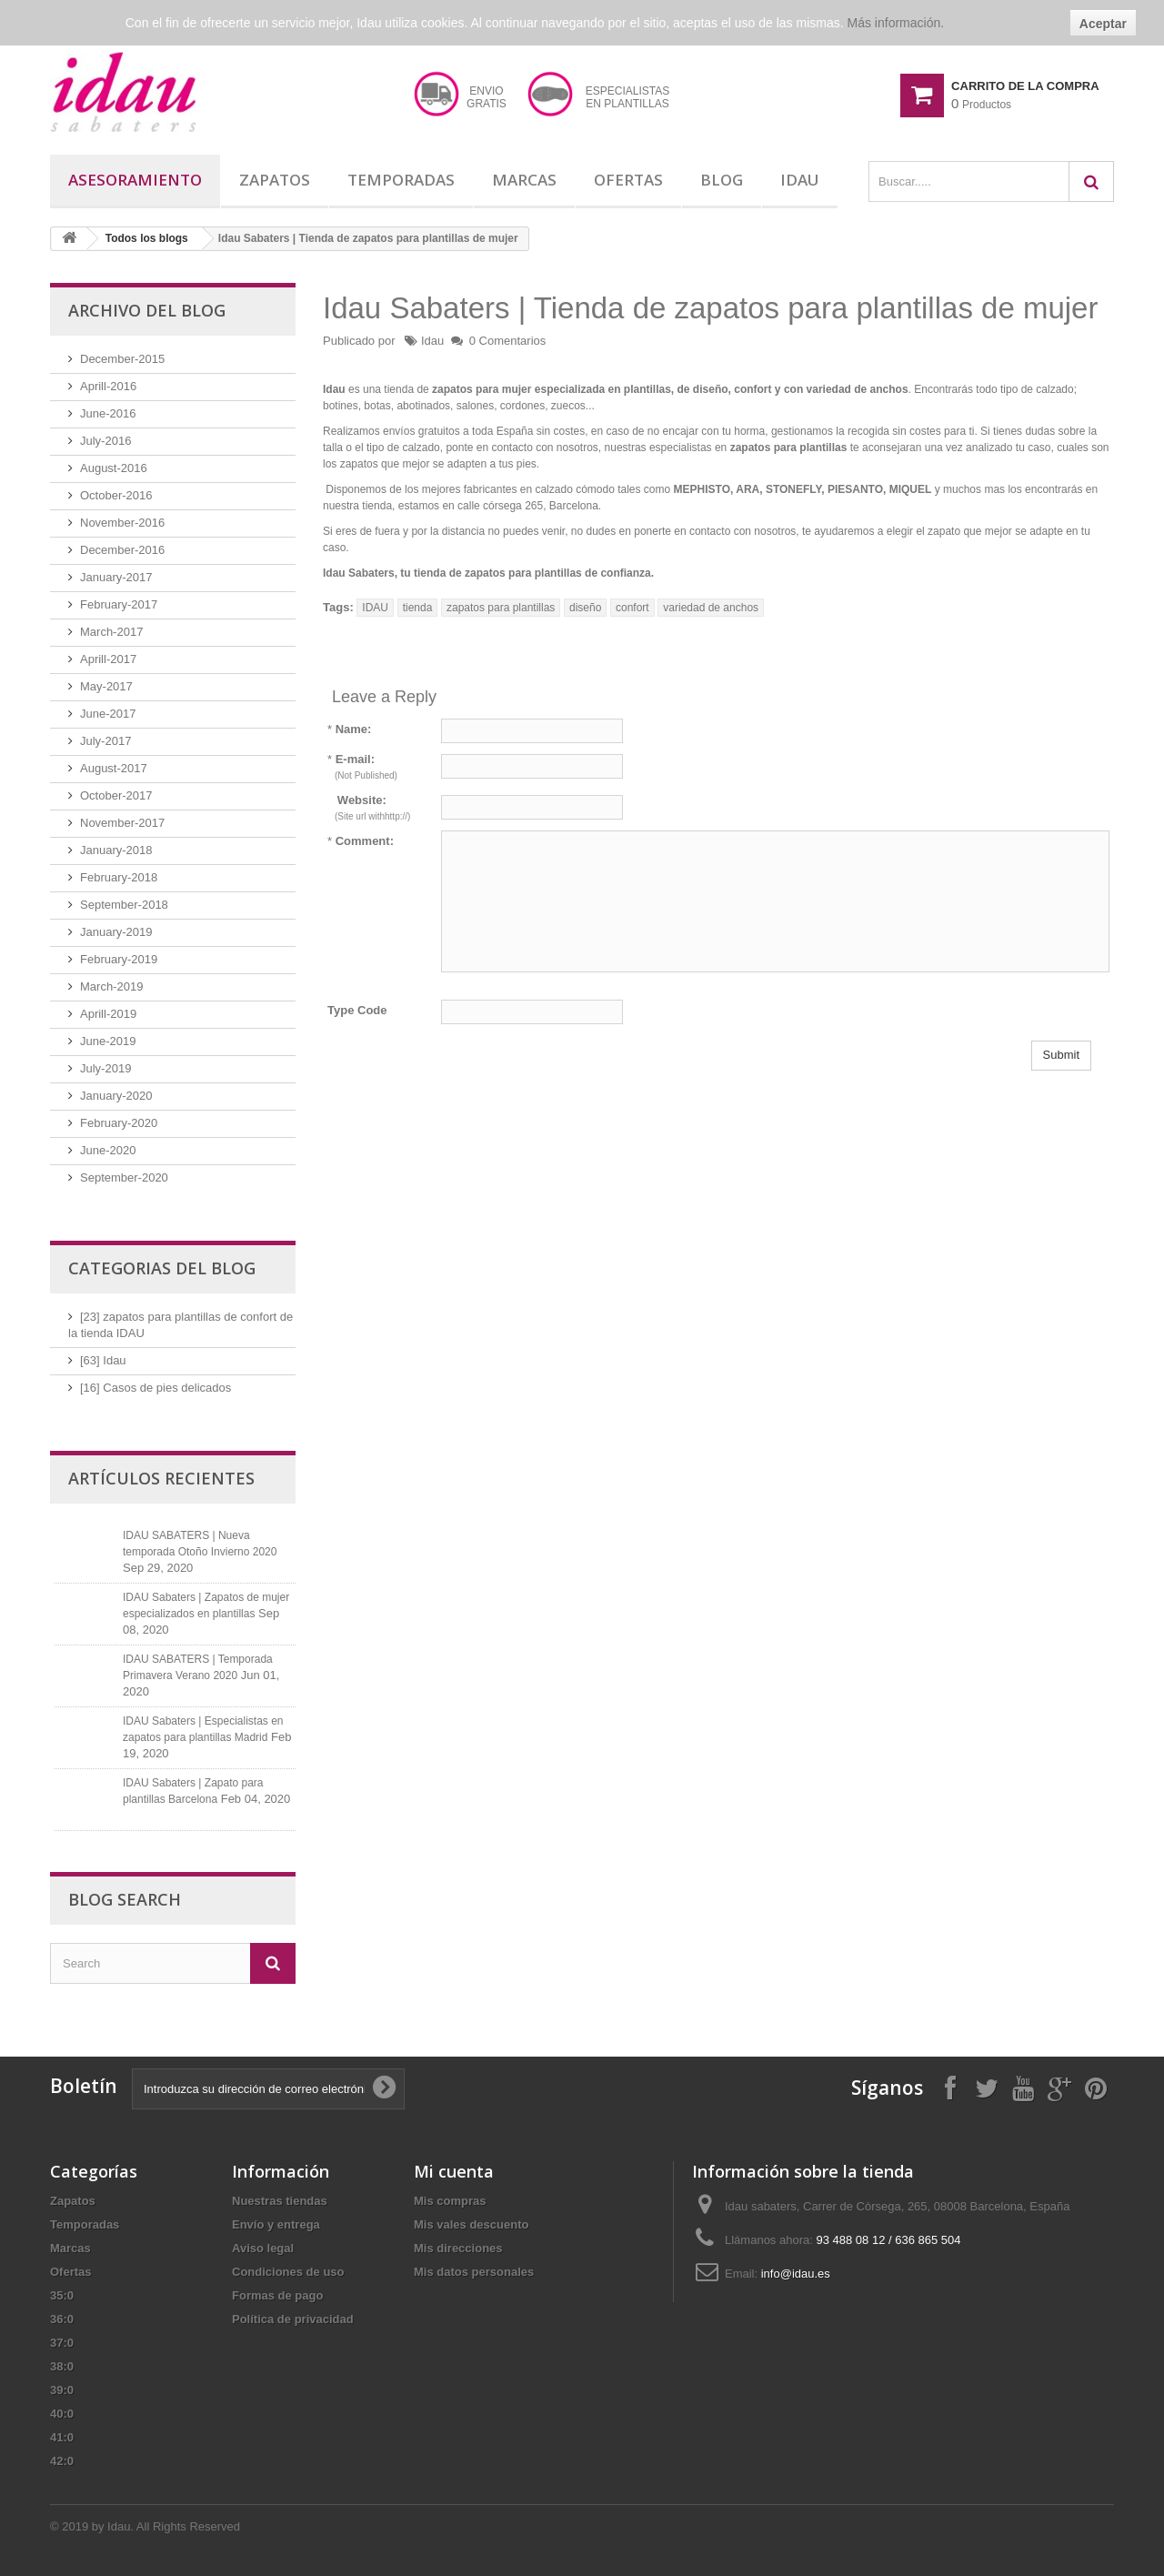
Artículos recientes (161, 1478)
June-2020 (107, 1150)
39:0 (62, 2390)
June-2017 (107, 713)
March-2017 (111, 632)
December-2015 (122, 359)
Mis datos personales (474, 2272)
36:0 (62, 2319)
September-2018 (124, 904)
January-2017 (116, 577)
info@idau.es (795, 2273)
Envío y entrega (276, 2224)
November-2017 (122, 823)
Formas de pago (277, 2295)
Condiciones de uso (288, 2272)
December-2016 (122, 550)
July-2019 (105, 1068)
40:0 (62, 2413)
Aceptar (1103, 23)
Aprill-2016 (108, 386)
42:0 (62, 2461)
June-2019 (107, 1041)
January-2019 (116, 932)
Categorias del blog (162, 1268)
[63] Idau (103, 1360)
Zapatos (274, 179)
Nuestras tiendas (279, 2201)
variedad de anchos (710, 607)
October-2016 (116, 495)
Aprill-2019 (108, 1014)
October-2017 (116, 795)
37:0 (62, 2343)
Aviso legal (263, 2248)
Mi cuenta (454, 2171)
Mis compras (450, 2201)
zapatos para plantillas (501, 607)
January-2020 (116, 1095)
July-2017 (105, 741)
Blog (721, 179)
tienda (418, 607)
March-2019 (111, 986)
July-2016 (105, 441)
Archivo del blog (147, 310)
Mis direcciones (458, 2248)
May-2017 (106, 686)
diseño (585, 607)
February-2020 (118, 1123)
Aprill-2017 (108, 659)
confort (632, 607)
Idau (799, 179)
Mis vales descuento (471, 2224)
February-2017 (118, 604)
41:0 (62, 2437)
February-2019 (118, 959)
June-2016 (107, 413)
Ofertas (628, 179)
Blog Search (124, 1899)
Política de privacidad (293, 2319)
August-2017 (113, 768)
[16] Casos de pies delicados (155, 1387)
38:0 (62, 2366)
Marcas (524, 179)
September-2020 (124, 1177)
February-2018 (118, 877)
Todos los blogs (146, 238)
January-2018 (116, 850)
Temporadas (401, 179)
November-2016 (122, 522)
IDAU (375, 607)
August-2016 (113, 468)
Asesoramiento (135, 179)
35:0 (62, 2295)
